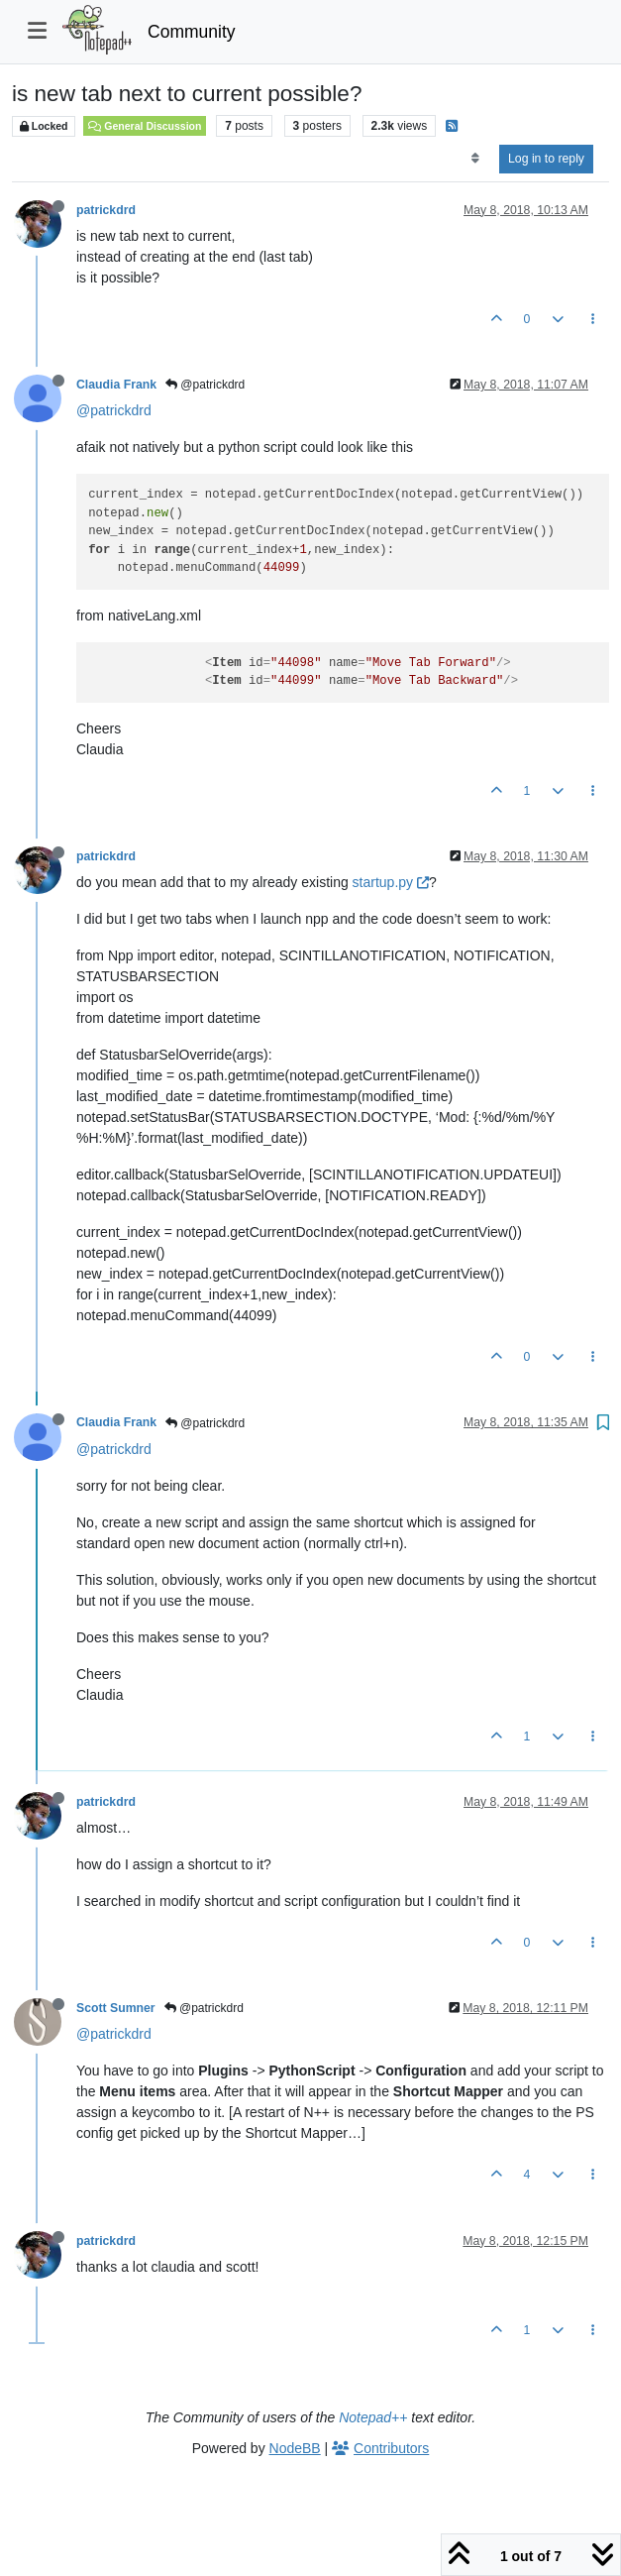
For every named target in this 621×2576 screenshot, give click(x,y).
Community (192, 32)
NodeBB (295, 2448)
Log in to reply (546, 159)
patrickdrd (106, 210)
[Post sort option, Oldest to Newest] (475, 158)
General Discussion (144, 126)
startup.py (391, 882)
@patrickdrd (205, 385)
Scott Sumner (115, 2008)
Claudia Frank (116, 385)
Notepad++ (373, 2417)
